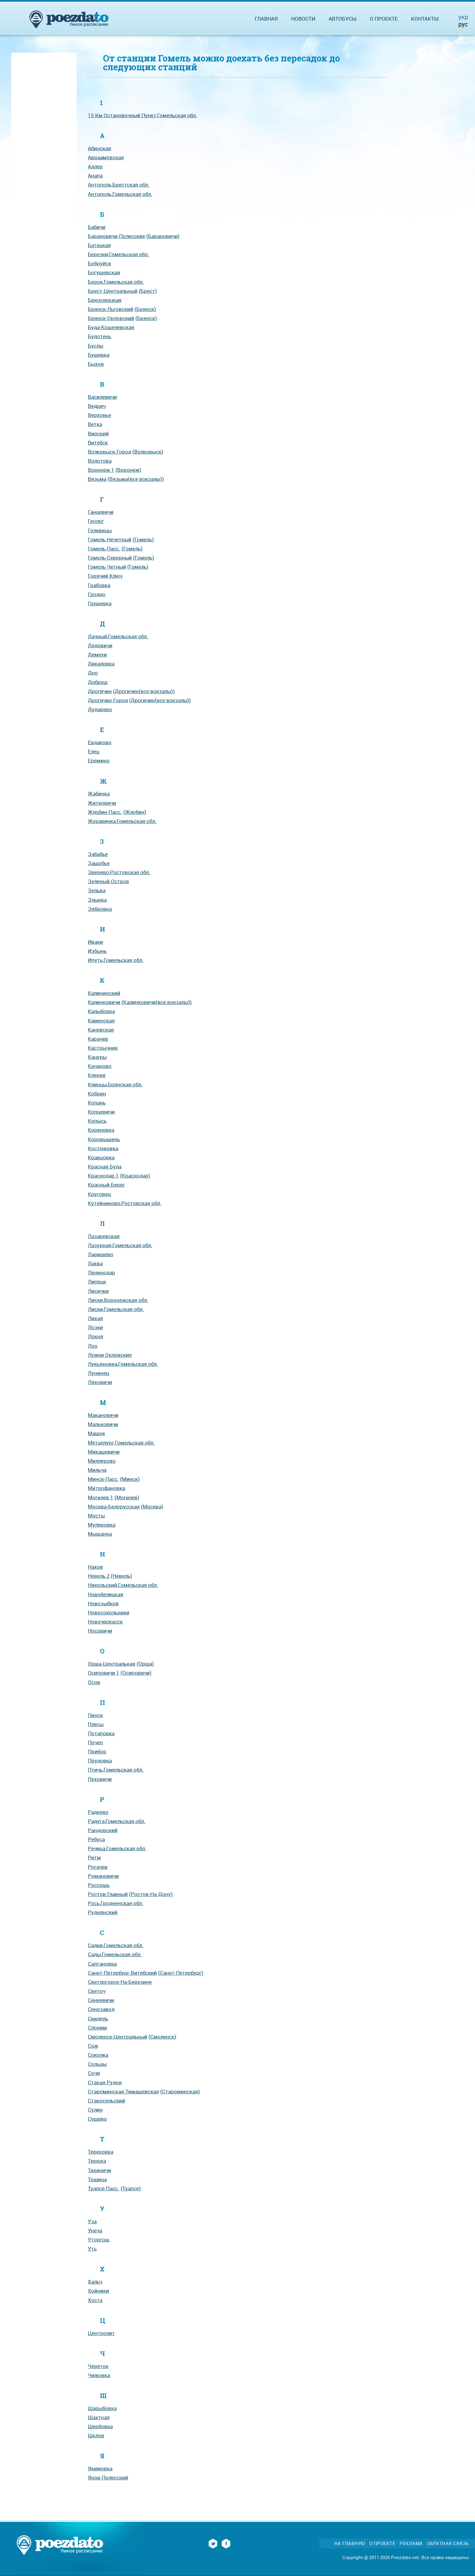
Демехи (97, 654)
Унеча (95, 2230)
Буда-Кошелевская (111, 327)
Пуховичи (100, 1778)
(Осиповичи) (136, 1672)
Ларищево (100, 1254)
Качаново (99, 1065)
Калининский (104, 992)
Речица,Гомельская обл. (117, 1848)
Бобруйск (99, 263)
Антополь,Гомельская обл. (120, 193)
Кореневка (101, 1129)
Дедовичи (100, 645)
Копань (97, 1102)
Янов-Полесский (108, 2477)
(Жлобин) (134, 811)
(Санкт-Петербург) (180, 1972)
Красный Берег (106, 1184)
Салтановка (102, 1963)
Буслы (95, 345)
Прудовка (100, 1760)
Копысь (97, 1120)
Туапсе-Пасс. (103, 2188)
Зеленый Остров (108, 881)
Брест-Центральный (113, 290)
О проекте (384, 18)
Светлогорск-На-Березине (120, 1981)
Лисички (98, 1290)
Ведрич (97, 405)
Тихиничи (99, 2170)
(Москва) (152, 1506)
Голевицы (100, 530)
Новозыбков (103, 1603)
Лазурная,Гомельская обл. (120, 1245)
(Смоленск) (162, 2036)
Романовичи (103, 1875)
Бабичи (96, 226)
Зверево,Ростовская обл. (119, 872)
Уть (92, 2248)
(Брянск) (145, 308)
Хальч (95, 2281)
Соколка (98, 2054)
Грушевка (99, 603)
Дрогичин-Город (108, 700)
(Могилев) (127, 1497)
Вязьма (97, 478)
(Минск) (130, 1478)
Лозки (95, 1327)
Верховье (99, 414)
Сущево (97, 2118)
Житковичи (102, 802)
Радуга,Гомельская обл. (116, 1821)
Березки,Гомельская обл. (118, 254)
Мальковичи (103, 1424)
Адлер (95, 166)
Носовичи (100, 1630)
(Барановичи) (163, 236)
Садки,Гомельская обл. (116, 1945)
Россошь (99, 1884)
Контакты (425, 18)
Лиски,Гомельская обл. (116, 1309)
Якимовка (100, 2468)
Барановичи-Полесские (116, 236)
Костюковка (103, 1148)
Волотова (99, 460)
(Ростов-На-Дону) (151, 1894)
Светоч (96, 1990)
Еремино (99, 760)
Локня (95, 1336)
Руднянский (103, 1912)
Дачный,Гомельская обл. (118, 636)
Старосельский (106, 2100)
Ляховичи (100, 1382)
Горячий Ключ (105, 575)
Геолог (96, 520)
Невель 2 (99, 1575)
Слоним (97, 2027)
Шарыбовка (102, 2408)
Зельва (96, 890)
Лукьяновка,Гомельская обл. (123, 1363)
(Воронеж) (128, 469)
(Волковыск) (147, 451)
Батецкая (99, 245)
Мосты (96, 1515)
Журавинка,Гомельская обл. (122, 820)
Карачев (98, 1038)
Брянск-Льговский (110, 308)
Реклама (411, 2543)
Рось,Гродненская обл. (115, 1903)
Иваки (95, 941)
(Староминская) (180, 2091)
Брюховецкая (104, 299)
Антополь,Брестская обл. (118, 184)
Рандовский (103, 1830)
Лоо (93, 1345)
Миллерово (102, 1460)
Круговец (99, 1194)
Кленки (96, 1075)
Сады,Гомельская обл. (115, 1954)
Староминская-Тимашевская (123, 2091)
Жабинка (99, 793)
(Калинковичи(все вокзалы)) (156, 1002)
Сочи (94, 2072)
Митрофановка (106, 1488)
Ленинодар (101, 1272)
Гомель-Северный (110, 557)
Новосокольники (108, 1612)
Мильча (97, 1469)
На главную (349, 2543)
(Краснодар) (135, 1175)
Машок (96, 1433)
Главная (266, 18)
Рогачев (98, 1866)
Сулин (95, 2109)
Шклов (96, 2435)
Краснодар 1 (103, 1175)
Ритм (94, 1857)
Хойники (98, 2290)
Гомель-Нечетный (109, 539)
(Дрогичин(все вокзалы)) (144, 691)
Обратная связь (448, 2543)
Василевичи (102, 396)
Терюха (97, 2160)
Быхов (96, 363)
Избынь (97, 950)
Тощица (97, 2179)
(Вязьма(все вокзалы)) (136, 478)
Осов (94, 1682)
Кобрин (97, 1093)
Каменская (101, 1020)
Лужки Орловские (110, 1354)
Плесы (96, 1724)
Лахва (95, 1263)
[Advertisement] (44, 146)
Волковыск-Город (109, 451)
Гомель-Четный (107, 566)
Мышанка (100, 1533)
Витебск (98, 442)
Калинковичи (104, 1002)
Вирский (98, 433)
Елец (93, 751)
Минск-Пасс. (103, 1478)
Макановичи (103, 1415)
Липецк (97, 1281)
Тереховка (100, 2151)
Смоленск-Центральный (117, 2036)
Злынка (97, 899)
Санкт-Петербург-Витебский (122, 1972)
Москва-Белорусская (114, 1506)
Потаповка (101, 1733)
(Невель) (121, 1575)
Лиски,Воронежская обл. (118, 1299)
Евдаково (99, 742)
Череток (98, 2366)
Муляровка (101, 1524)
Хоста (95, 2300)
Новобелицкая (105, 1594)
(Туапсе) (131, 2188)
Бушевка (98, 354)
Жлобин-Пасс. (105, 811)
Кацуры (97, 1056)
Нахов (95, 1566)
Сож (93, 2045)
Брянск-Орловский (111, 318)
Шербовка (100, 2426)
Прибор (97, 1751)
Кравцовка (101, 1157)
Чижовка (99, 2375)
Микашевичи (104, 1451)
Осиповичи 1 (103, 1672)
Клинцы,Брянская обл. (115, 1084)
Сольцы (97, 2063)
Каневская (101, 1029)
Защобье (99, 863)
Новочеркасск (105, 1621)
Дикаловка (101, 663)
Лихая (95, 1318)
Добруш (98, 682)
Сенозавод (101, 2009)
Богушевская (104, 272)
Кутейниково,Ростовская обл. (124, 1203)
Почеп (95, 1742)
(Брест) (148, 290)
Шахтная (99, 2417)
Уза (92, 2221)
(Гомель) (143, 539)
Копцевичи (101, 1111)
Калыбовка (101, 1011)
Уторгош (98, 2239)
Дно (93, 672)
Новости (303, 18)
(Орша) (145, 1663)
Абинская (99, 148)
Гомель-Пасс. (104, 548)
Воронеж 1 (101, 469)
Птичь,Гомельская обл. (116, 1769)
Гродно (96, 594)
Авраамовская (106, 157)
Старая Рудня (105, 2082)
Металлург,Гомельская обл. (121, 1442)
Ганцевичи (101, 511)
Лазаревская (104, 1236)
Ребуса (96, 1839)
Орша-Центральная (111, 1663)
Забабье (98, 853)
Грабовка (99, 585)
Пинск (95, 1715)
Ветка (95, 424)
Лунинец (98, 1372)
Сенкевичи (101, 1999)
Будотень (99, 336)
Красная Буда (104, 1166)
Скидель (98, 2018)
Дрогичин (100, 691)
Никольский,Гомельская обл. (123, 1584)
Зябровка (100, 908)
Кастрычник (103, 1047)
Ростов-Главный (108, 1894)
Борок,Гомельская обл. (116, 281)
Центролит (101, 2333)
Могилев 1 (100, 1497)
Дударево (100, 709)
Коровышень (104, 1139)
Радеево (98, 1811)
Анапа (95, 175)
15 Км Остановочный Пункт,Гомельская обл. (142, 115)
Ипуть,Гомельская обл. (116, 959)
